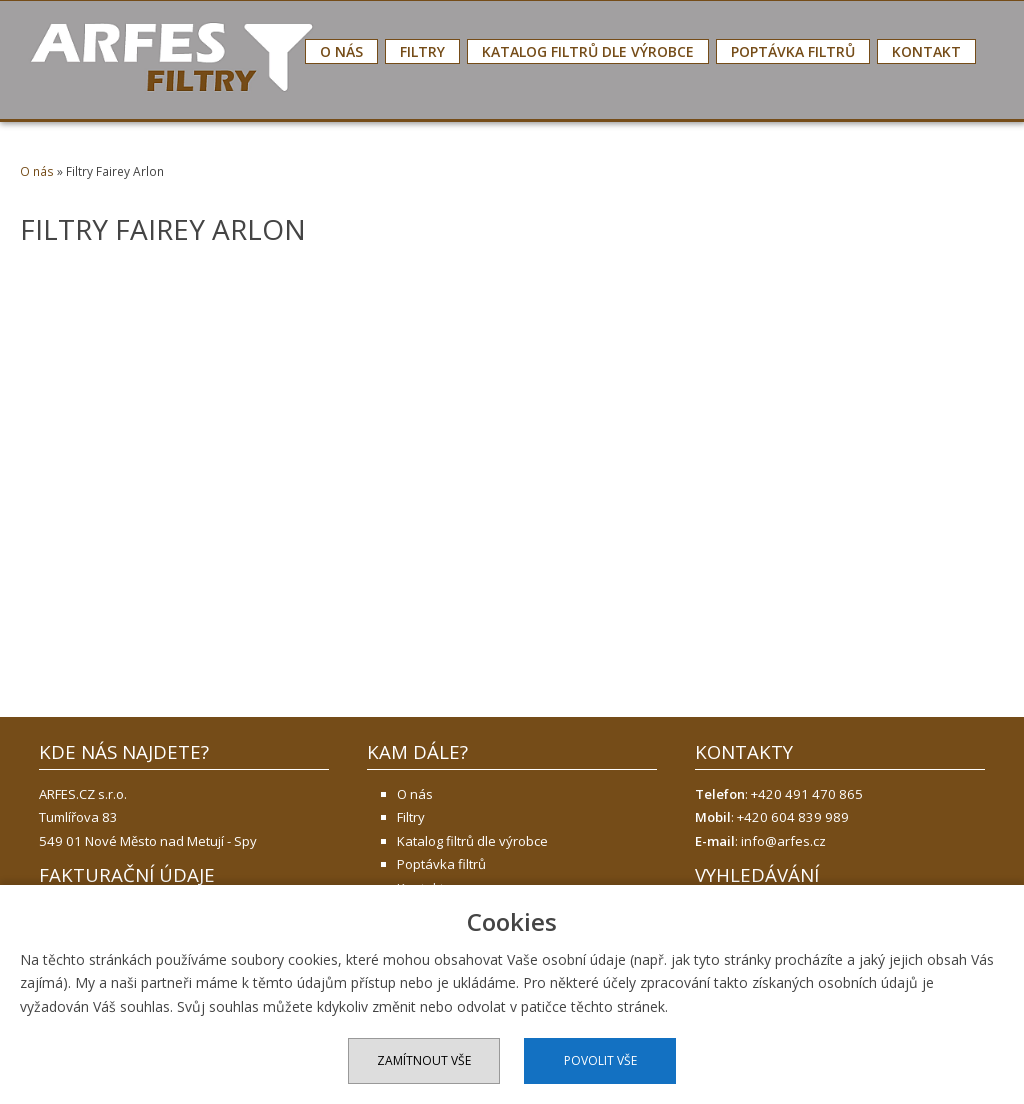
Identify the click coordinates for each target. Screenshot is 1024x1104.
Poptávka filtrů (793, 51)
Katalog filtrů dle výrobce (588, 51)
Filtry (422, 51)
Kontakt (926, 51)
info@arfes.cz (783, 841)
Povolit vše (600, 1060)
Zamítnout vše (424, 1060)
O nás (341, 51)
